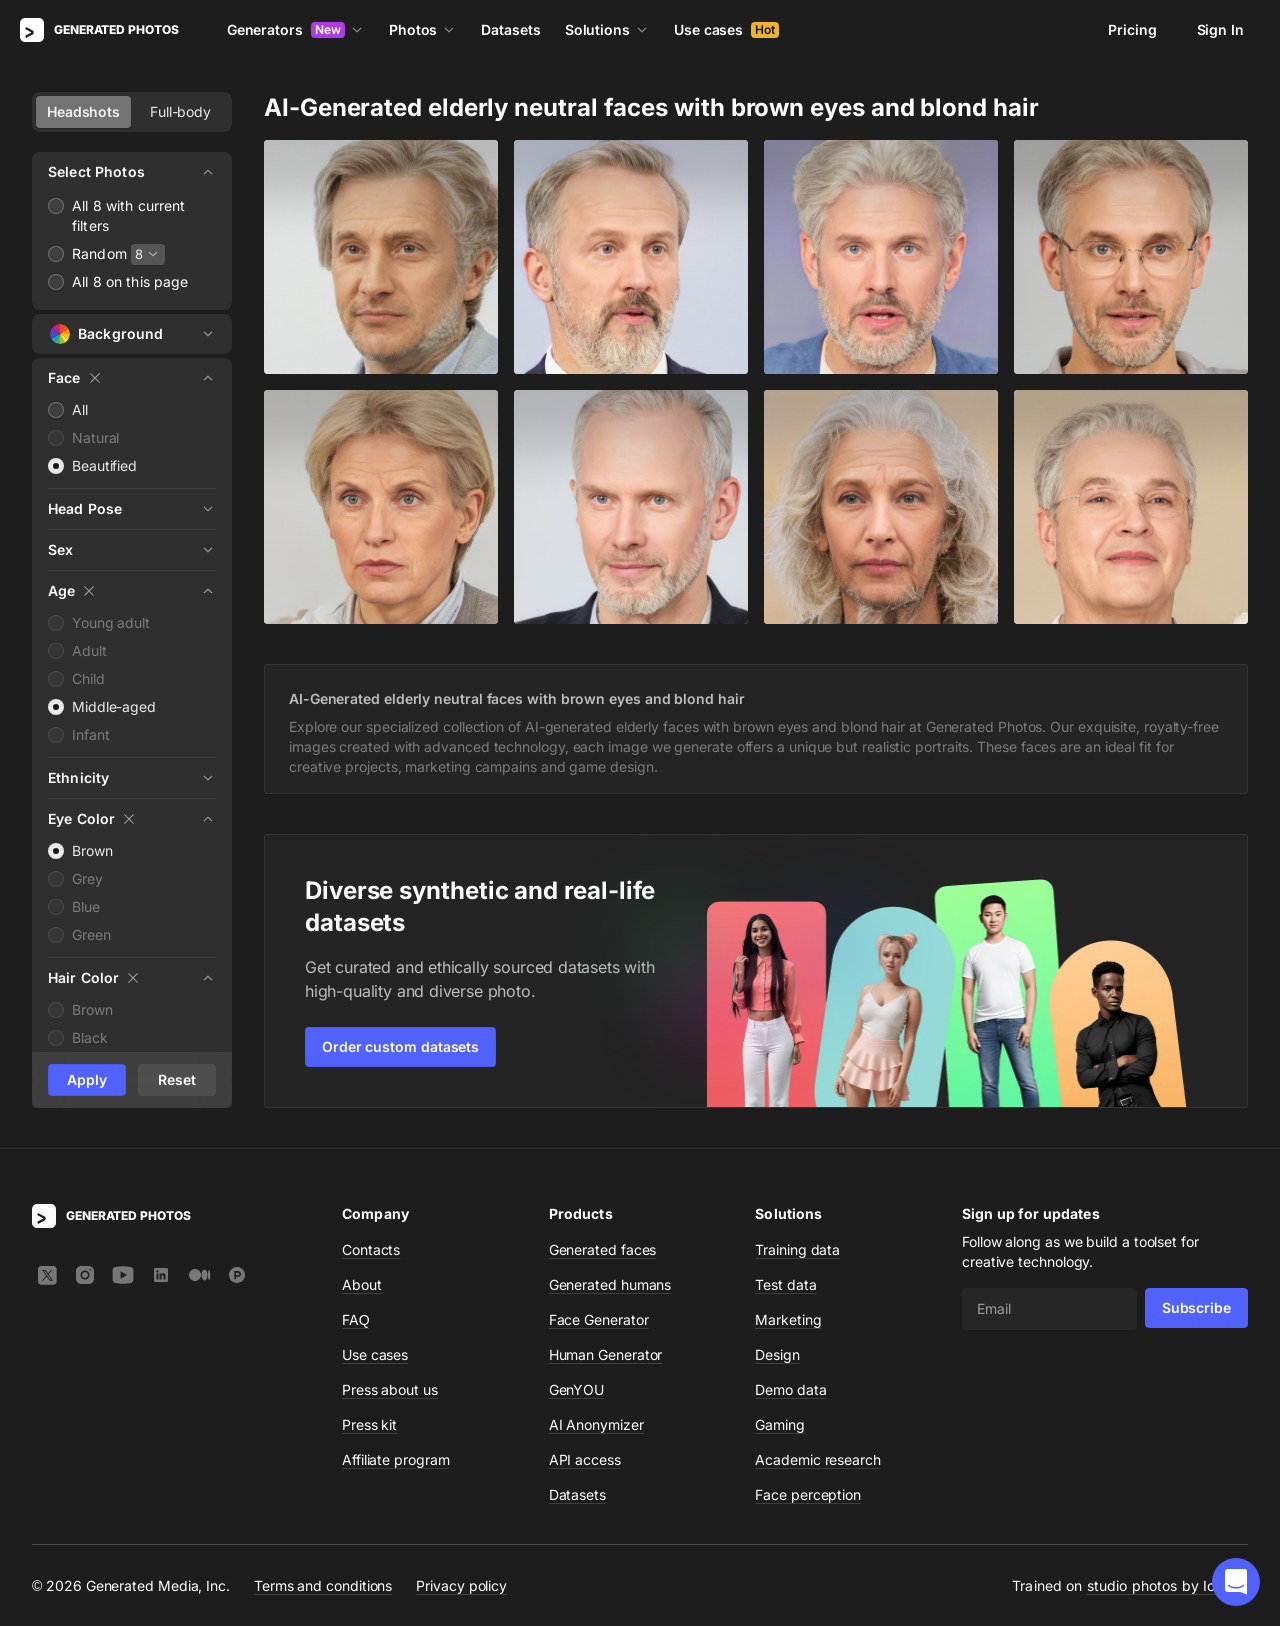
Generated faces (603, 1249)
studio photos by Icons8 (1167, 1585)
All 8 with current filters (129, 215)
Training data (797, 1249)
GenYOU (577, 1389)
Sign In (1220, 29)
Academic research (818, 1459)
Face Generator (599, 1319)
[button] (1236, 1582)
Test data (785, 1284)
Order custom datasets (400, 1046)
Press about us (390, 1389)
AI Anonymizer (596, 1424)
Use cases (726, 29)
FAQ (356, 1319)
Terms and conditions (323, 1585)
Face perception (808, 1494)
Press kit (369, 1424)
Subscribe (1196, 1307)
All (80, 409)
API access (585, 1459)
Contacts (371, 1249)
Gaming (780, 1424)
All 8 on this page (130, 281)
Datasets (510, 29)
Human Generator (606, 1354)
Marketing (788, 1319)
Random (99, 253)
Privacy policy (461, 1585)
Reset (177, 1079)
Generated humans (610, 1284)
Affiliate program (396, 1459)
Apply (87, 1079)
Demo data (790, 1389)
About (362, 1284)
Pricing (1132, 29)
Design (777, 1354)
